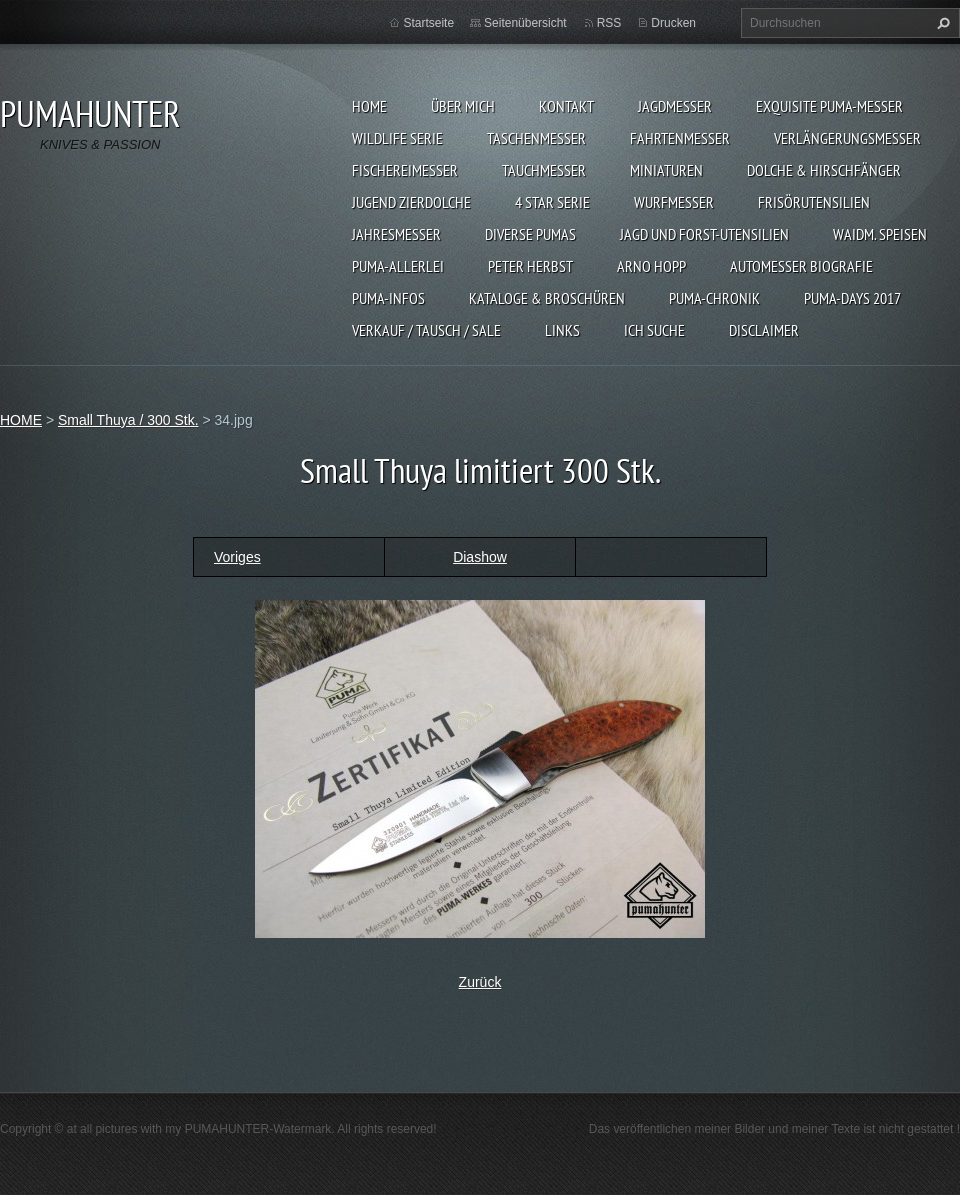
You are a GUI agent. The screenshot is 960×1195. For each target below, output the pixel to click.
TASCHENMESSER (536, 138)
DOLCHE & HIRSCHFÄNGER (824, 170)
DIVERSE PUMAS (530, 234)
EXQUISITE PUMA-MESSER (829, 106)
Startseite (428, 23)
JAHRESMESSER (396, 234)
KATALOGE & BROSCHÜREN (547, 298)
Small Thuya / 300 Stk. (128, 420)
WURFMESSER (674, 202)
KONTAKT (566, 106)
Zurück (480, 982)
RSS (609, 23)
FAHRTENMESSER (680, 138)
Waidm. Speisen (880, 234)
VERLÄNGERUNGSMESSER (847, 138)
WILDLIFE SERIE (397, 138)
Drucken (673, 23)
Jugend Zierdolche (411, 202)
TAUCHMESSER (544, 170)
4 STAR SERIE (552, 202)
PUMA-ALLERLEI (398, 266)
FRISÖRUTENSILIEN (814, 202)
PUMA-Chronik (714, 298)
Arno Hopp (651, 266)
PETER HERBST (530, 266)
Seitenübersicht (525, 23)
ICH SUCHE (654, 330)
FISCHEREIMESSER (405, 170)
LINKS (562, 330)
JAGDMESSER (675, 106)
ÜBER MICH (463, 106)
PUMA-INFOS (388, 298)
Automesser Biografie (801, 266)
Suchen (941, 23)
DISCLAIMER (764, 330)
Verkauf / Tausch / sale (426, 330)
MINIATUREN (666, 170)
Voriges (237, 557)
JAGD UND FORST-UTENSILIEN (704, 234)
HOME (369, 106)
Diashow (480, 557)
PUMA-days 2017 (852, 298)
